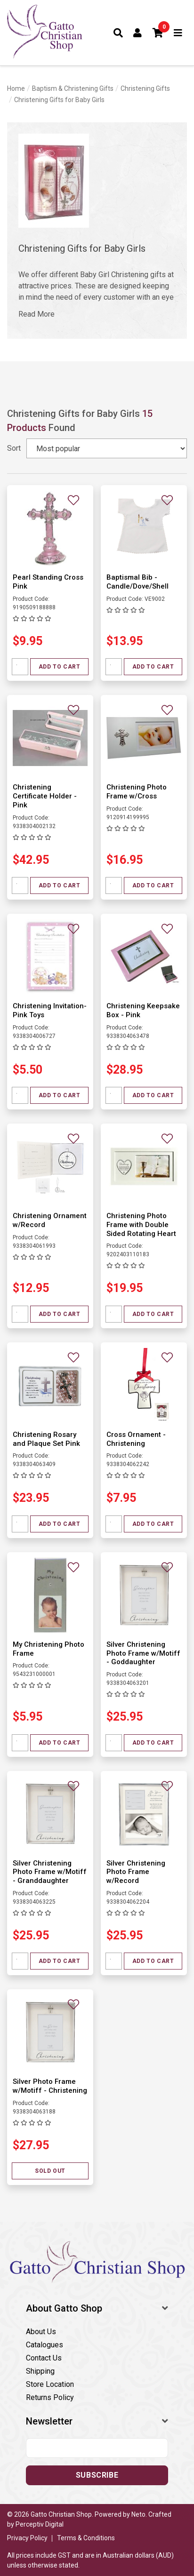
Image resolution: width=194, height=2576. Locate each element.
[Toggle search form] (118, 33)
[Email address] (97, 2448)
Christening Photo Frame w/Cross (136, 791)
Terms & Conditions (86, 2538)
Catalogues (44, 2344)
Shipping (40, 2371)
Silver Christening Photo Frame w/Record (135, 1872)
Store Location (50, 2384)
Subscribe (97, 2475)
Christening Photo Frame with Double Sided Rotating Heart (141, 1225)
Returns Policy (50, 2397)
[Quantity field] (20, 666)
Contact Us (44, 2357)
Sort (14, 448)
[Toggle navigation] (178, 33)
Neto (138, 2514)
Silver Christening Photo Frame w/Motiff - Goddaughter (143, 1653)
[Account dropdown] (137, 33)
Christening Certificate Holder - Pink (45, 796)
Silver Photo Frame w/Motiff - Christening (50, 2086)
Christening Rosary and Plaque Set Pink (46, 1439)
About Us (41, 2331)
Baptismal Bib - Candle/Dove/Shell (137, 581)
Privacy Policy (27, 2538)
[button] (158, 33)
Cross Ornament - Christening (136, 1439)
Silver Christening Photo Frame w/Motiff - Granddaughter (50, 1872)
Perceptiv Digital (40, 2524)
